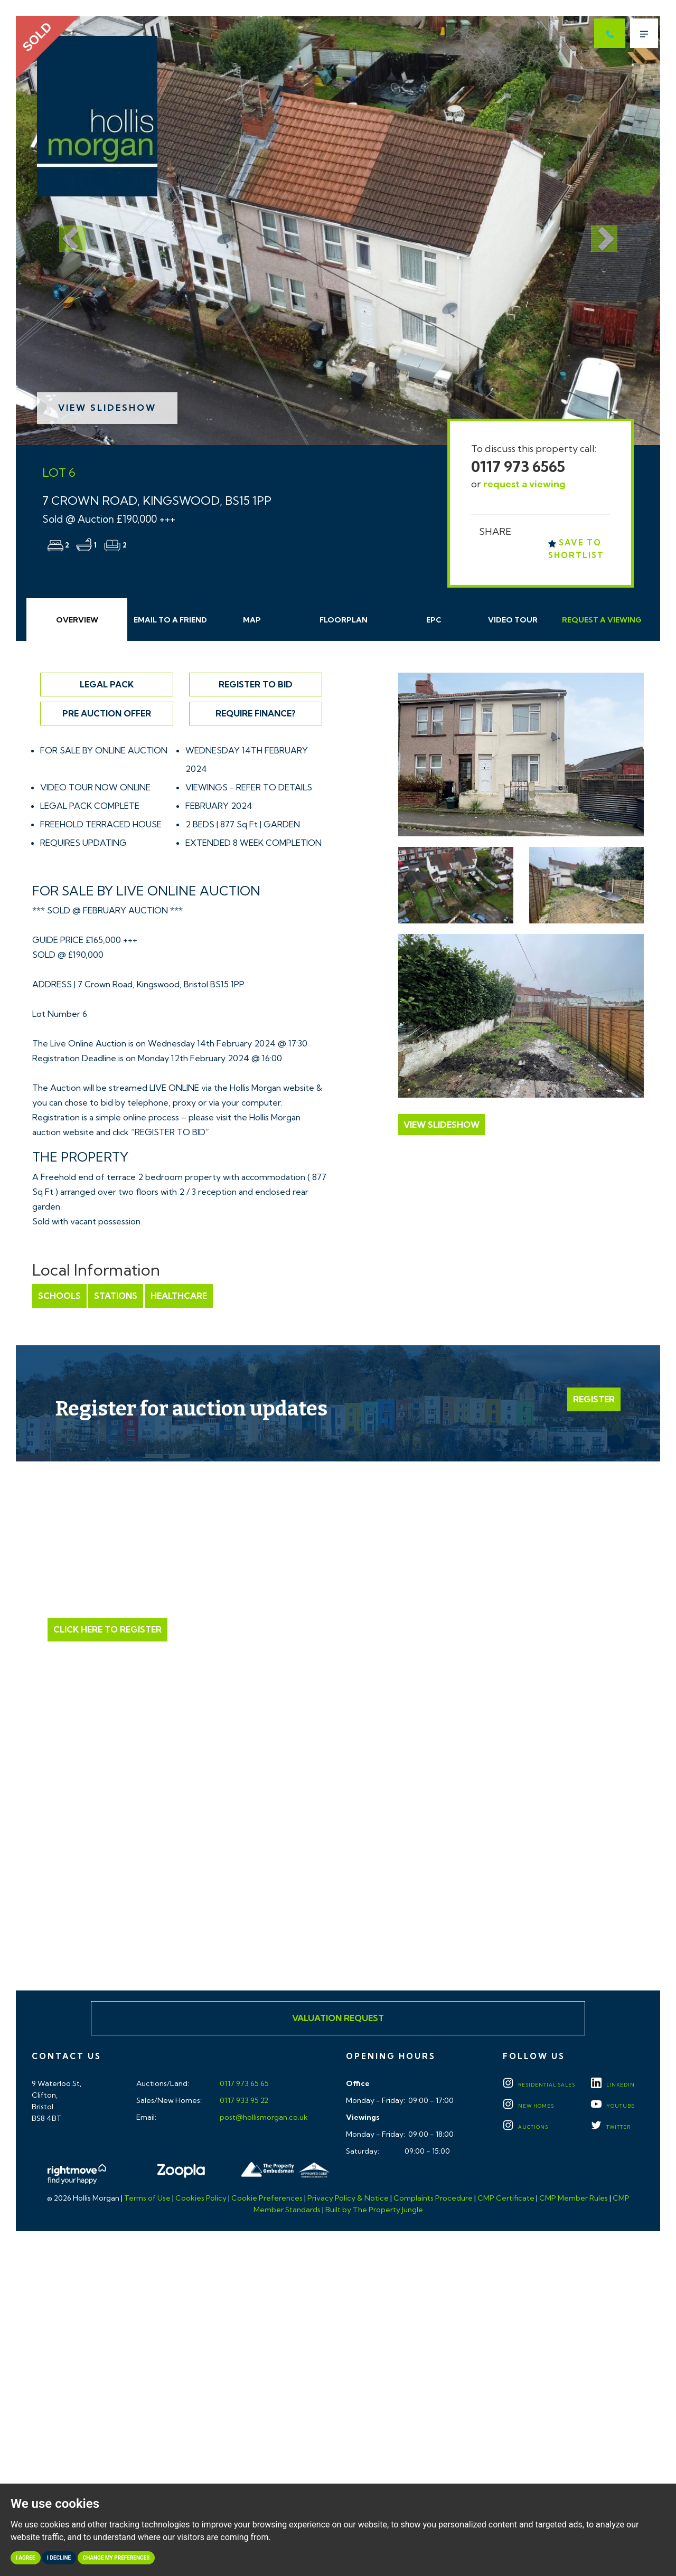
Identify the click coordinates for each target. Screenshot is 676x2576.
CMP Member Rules (573, 2198)
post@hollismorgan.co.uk (263, 2117)
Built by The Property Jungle (374, 2209)
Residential (539, 2085)
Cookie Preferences (267, 2198)
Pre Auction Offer (106, 713)
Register (594, 1399)
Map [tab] (252, 620)
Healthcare (179, 1295)
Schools (59, 1295)
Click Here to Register (107, 1629)
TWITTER (611, 2127)
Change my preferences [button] (116, 2558)
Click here (338, 1889)
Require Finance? (255, 713)
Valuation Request (338, 2018)
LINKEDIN (613, 2085)
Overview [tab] (77, 620)
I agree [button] (25, 2558)
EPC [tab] (434, 620)
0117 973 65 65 (243, 2083)
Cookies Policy (201, 2198)
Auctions (525, 2127)
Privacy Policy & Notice (348, 2198)
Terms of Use (147, 2198)
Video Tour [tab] (513, 620)
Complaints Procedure (433, 2198)
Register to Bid (256, 684)
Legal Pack (107, 684)
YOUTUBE (613, 2106)
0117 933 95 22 (243, 2100)
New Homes (528, 2106)
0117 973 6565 (518, 466)
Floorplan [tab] (344, 620)
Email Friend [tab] (170, 620)
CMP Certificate (505, 2198)
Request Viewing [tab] (602, 620)
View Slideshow (107, 407)
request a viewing (524, 484)
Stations (115, 1295)
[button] (64, 230)
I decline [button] (59, 2558)
